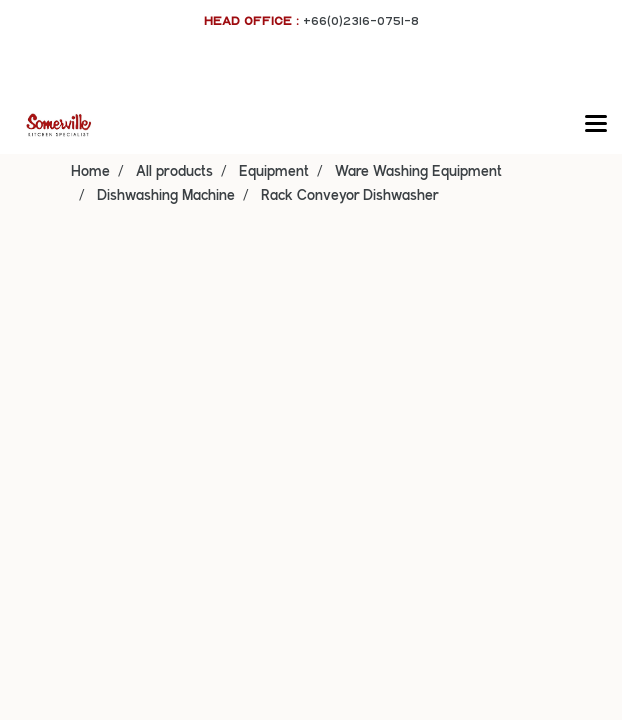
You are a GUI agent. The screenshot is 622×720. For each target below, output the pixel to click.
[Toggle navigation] (596, 125)
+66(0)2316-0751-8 (361, 20)
